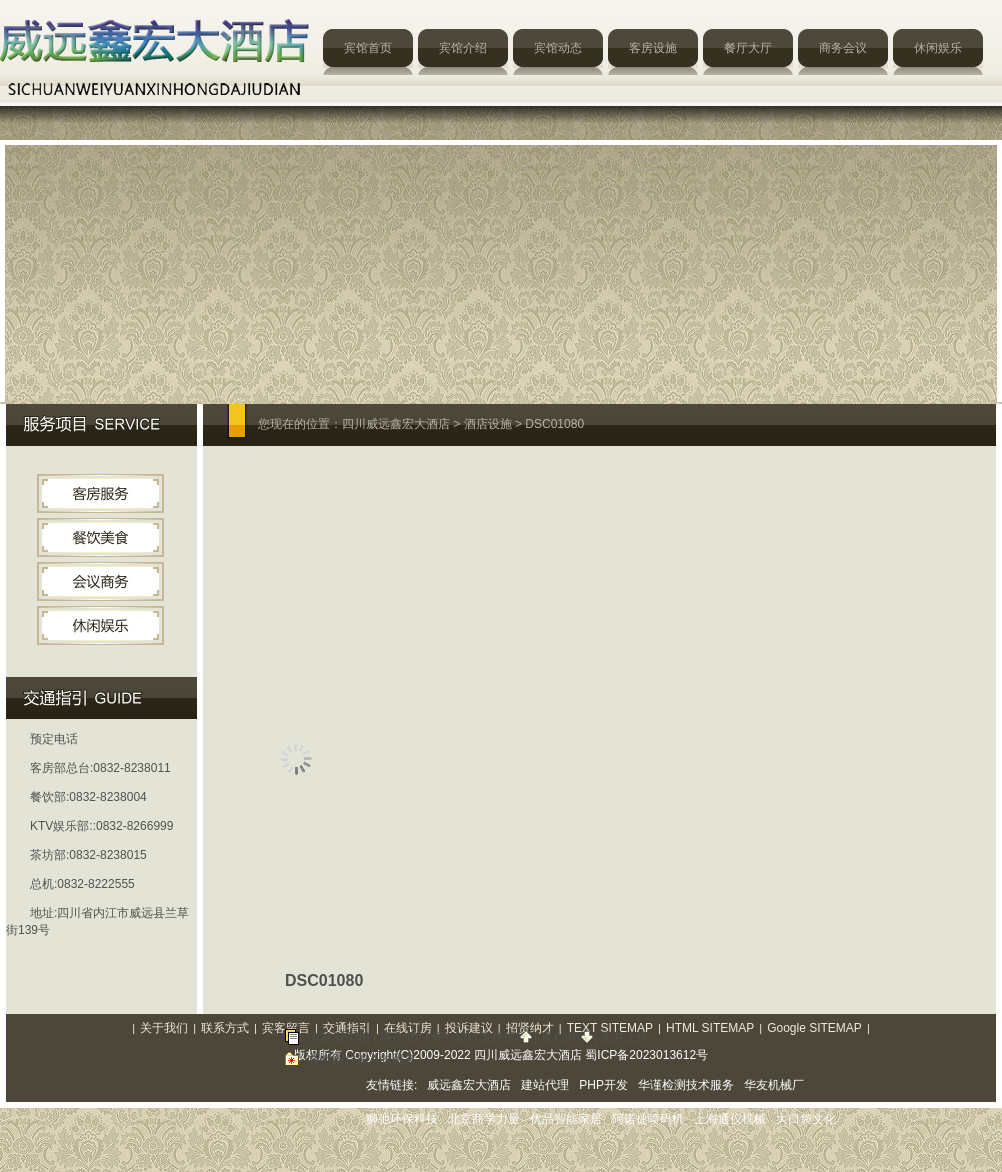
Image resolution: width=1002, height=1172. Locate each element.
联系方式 (225, 1028)
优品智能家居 (566, 1119)
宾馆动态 (558, 48)
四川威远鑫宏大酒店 (396, 424)
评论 (392, 1037)
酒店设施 (488, 424)
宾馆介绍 (463, 48)
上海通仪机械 (730, 1119)
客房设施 (653, 48)
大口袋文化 (806, 1119)
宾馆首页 (368, 48)
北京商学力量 (484, 1119)
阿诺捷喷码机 (648, 1119)
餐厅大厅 (748, 48)
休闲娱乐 (938, 48)
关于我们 (164, 1028)
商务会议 (843, 48)
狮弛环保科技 (402, 1119)
